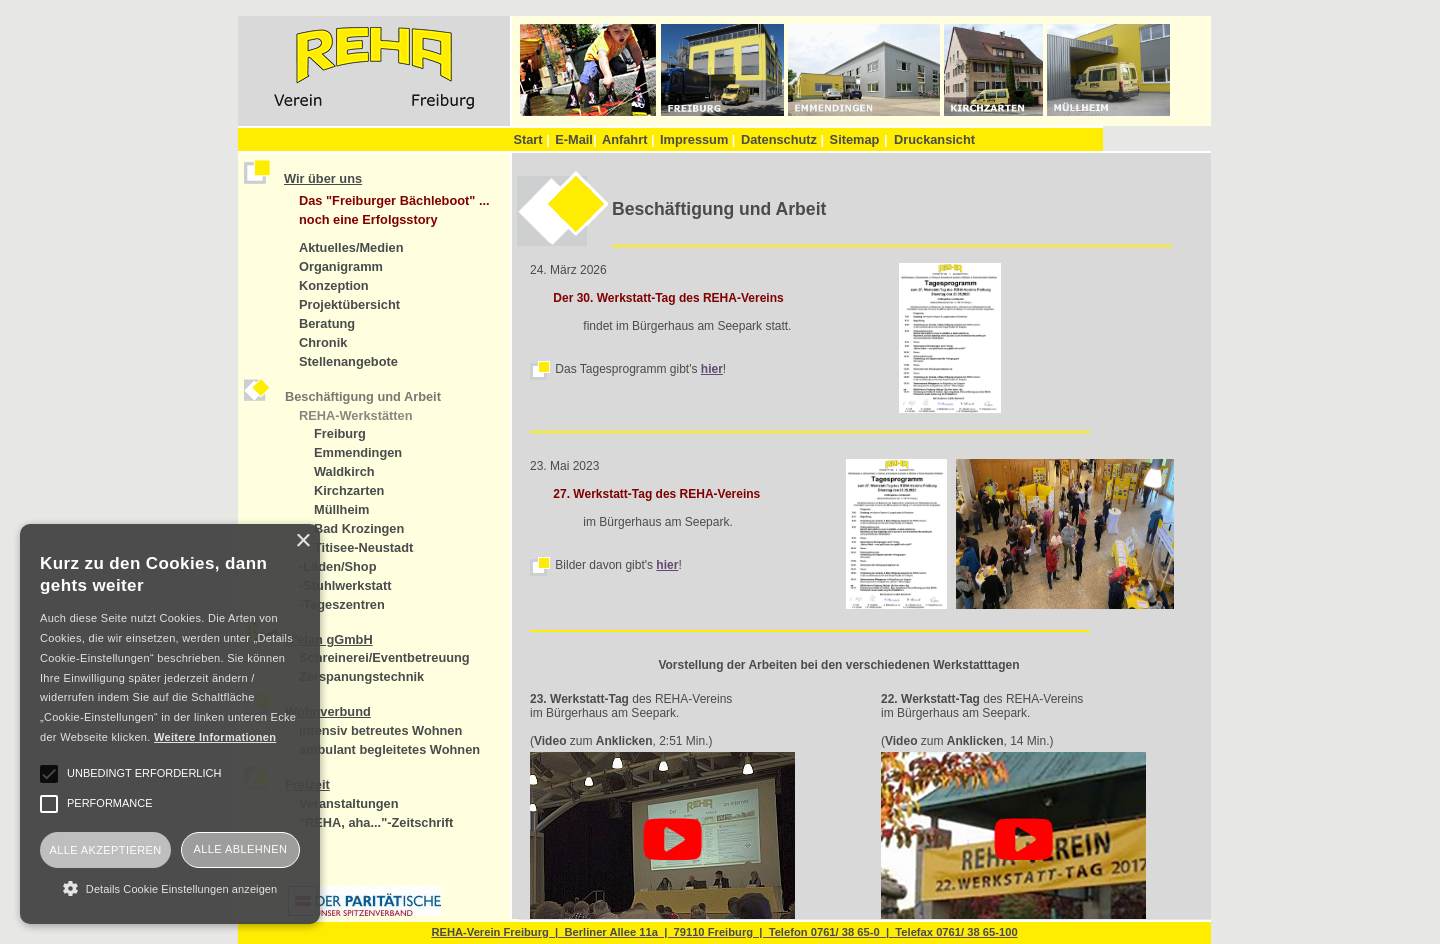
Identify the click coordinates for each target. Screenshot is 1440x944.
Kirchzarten (349, 490)
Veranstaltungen (349, 803)
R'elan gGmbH (329, 639)
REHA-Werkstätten (356, 415)
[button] (170, 888)
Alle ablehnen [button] (241, 849)
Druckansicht (934, 139)
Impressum (697, 139)
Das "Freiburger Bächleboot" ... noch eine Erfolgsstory (394, 210)
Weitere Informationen (215, 737)
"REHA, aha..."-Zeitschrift (376, 822)
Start (531, 139)
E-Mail (575, 139)
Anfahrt (628, 139)
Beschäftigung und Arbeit (363, 396)
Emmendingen (358, 452)
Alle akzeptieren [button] (105, 850)
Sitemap (855, 139)
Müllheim (341, 509)
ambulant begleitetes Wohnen (389, 749)
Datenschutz (782, 139)
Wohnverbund (328, 711)
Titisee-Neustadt (363, 547)
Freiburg (340, 433)
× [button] (302, 541)
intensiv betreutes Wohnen (380, 730)
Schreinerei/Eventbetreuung (384, 657)
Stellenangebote (348, 361)
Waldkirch (344, 471)
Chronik (323, 342)
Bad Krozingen (359, 528)
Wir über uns (323, 178)
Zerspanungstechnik (361, 676)
